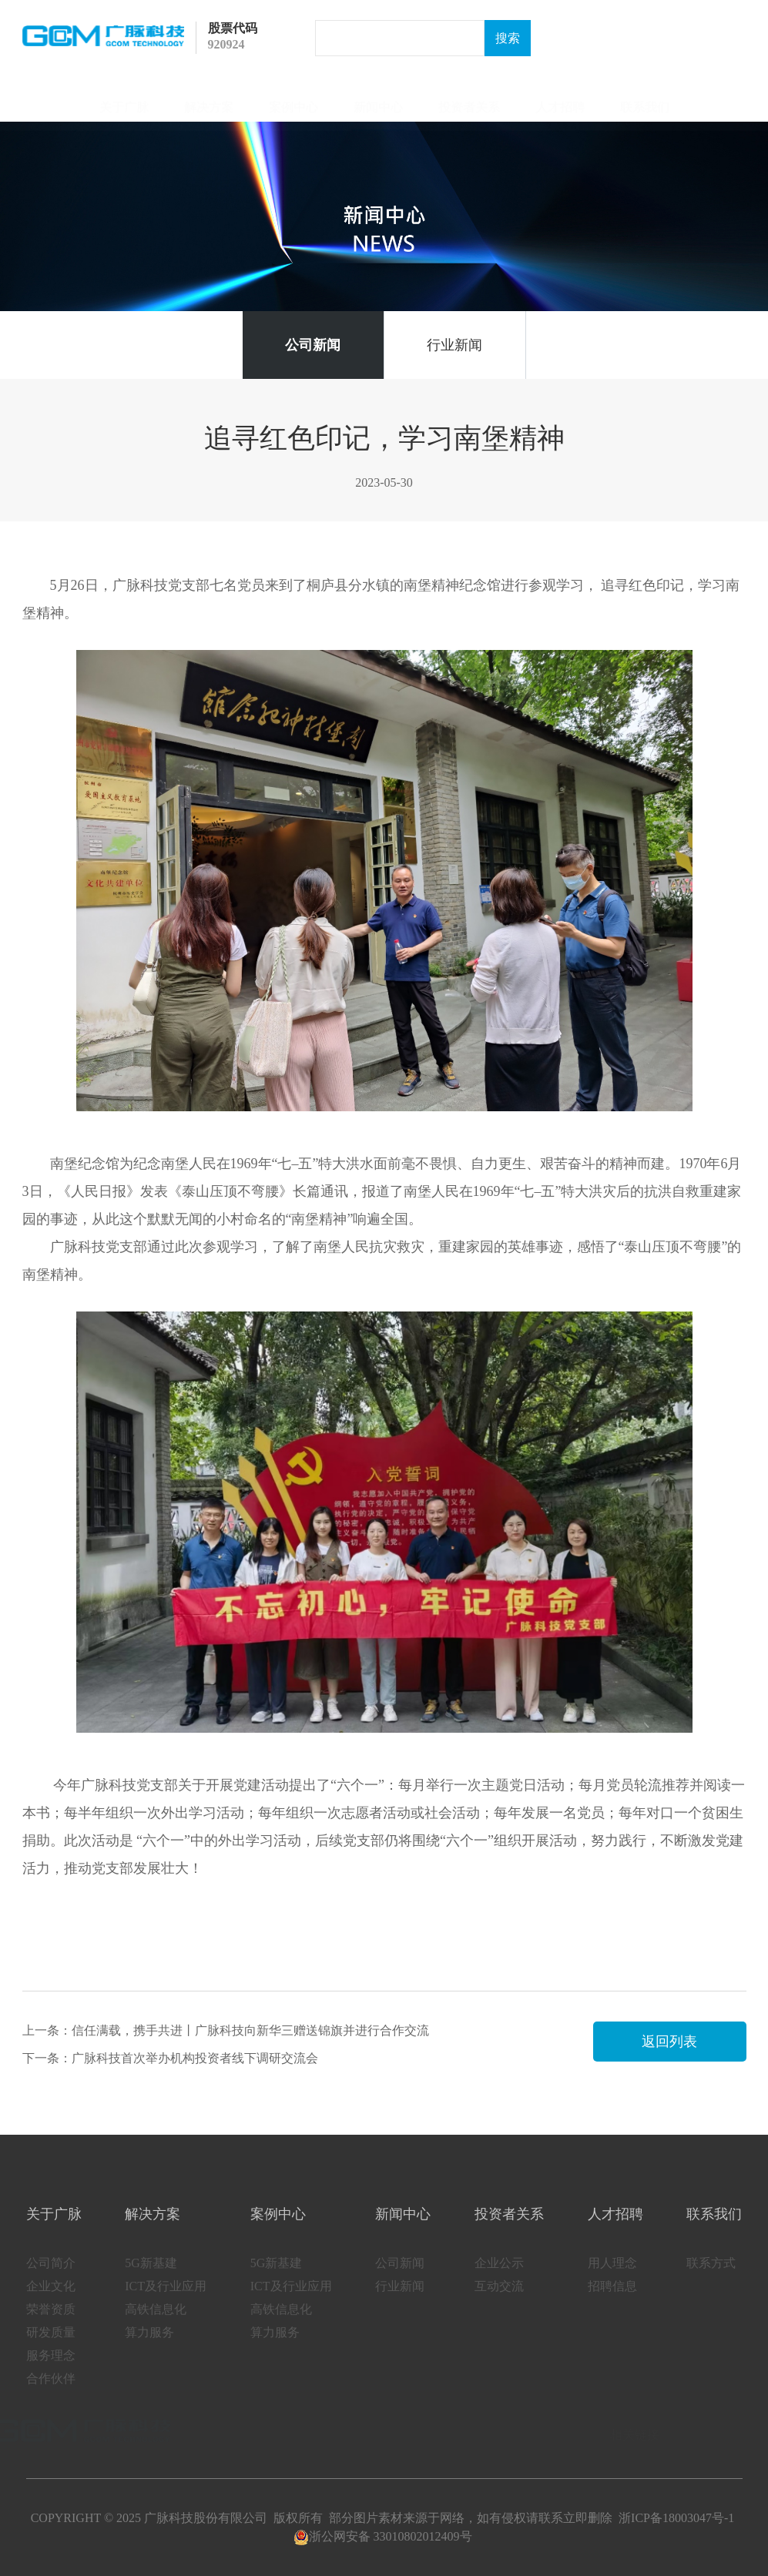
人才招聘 (560, 99)
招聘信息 (612, 2302)
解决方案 (208, 99)
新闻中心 (378, 99)
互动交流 (499, 2302)
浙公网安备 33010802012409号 (382, 2536)
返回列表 (669, 2041)
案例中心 (293, 99)
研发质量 (50, 2348)
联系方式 (711, 2279)
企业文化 (50, 2302)
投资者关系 (469, 99)
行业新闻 (454, 345)
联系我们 (644, 99)
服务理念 (50, 2371)
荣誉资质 (50, 2325)
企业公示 (499, 2279)
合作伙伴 (50, 2394)
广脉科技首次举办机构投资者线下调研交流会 (195, 2058)
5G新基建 (151, 2279)
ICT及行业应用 (165, 2302)
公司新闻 (312, 345)
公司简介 (50, 2279)
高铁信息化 (155, 2325)
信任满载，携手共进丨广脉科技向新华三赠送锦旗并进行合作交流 (250, 2030)
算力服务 (149, 2348)
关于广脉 (124, 99)
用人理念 (612, 2279)
